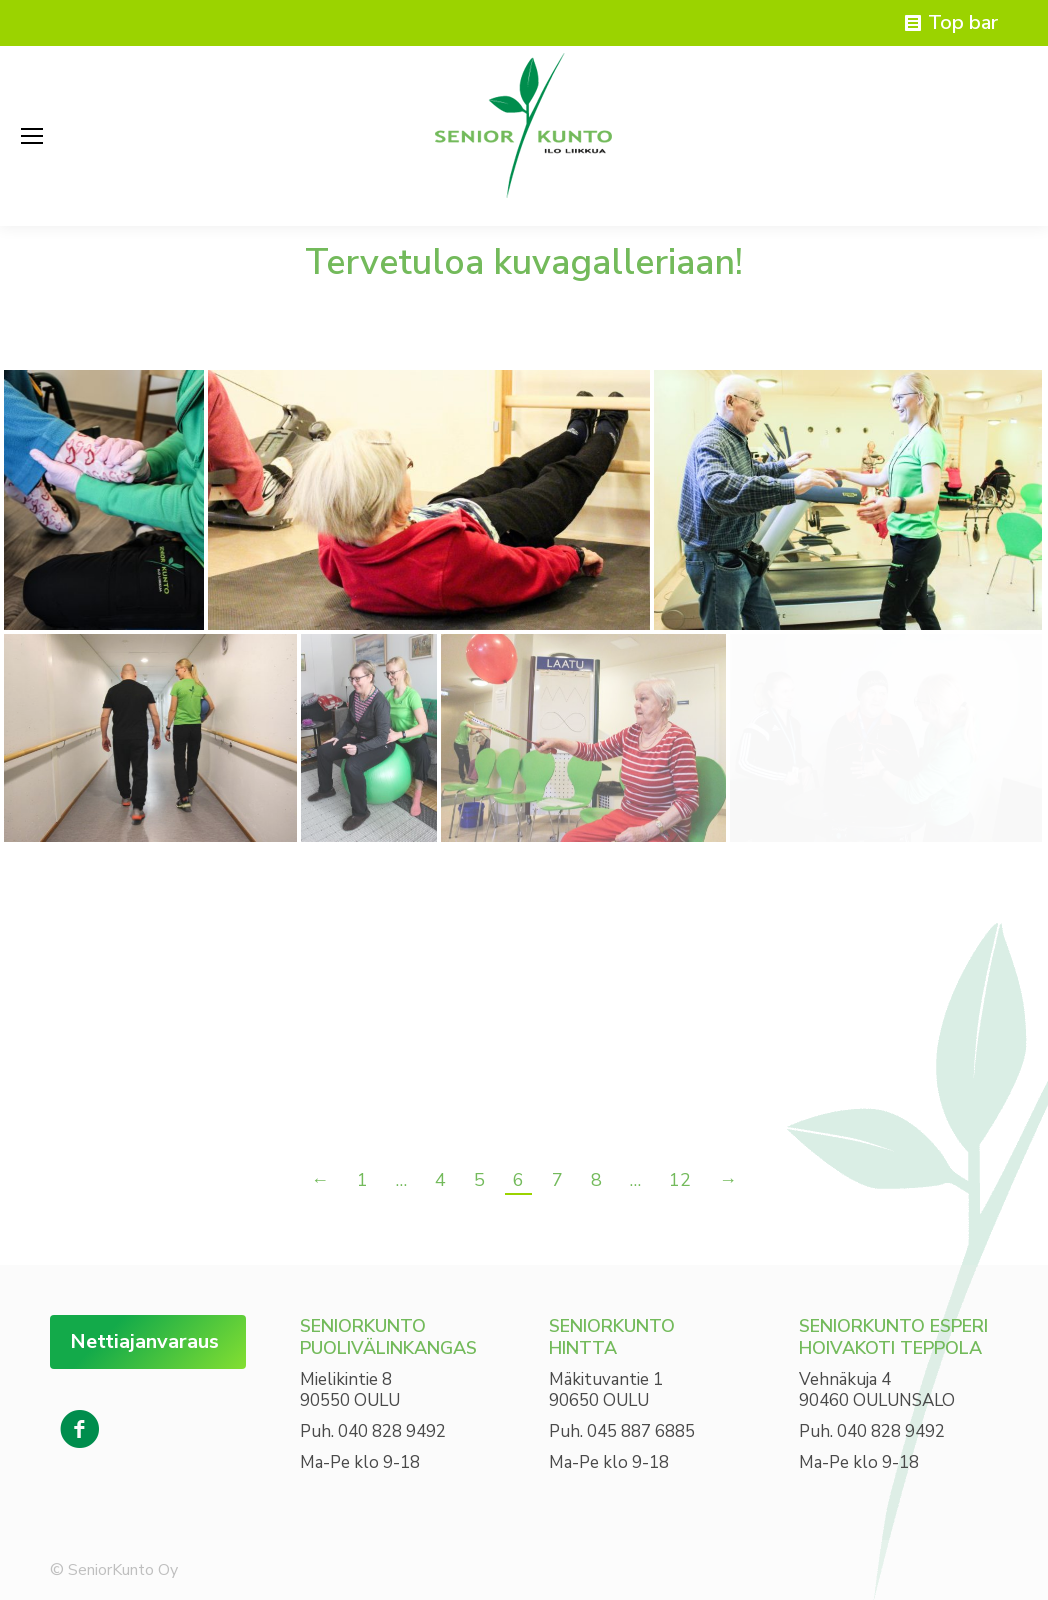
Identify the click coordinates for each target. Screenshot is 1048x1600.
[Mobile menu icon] (32, 136)
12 (680, 1180)
